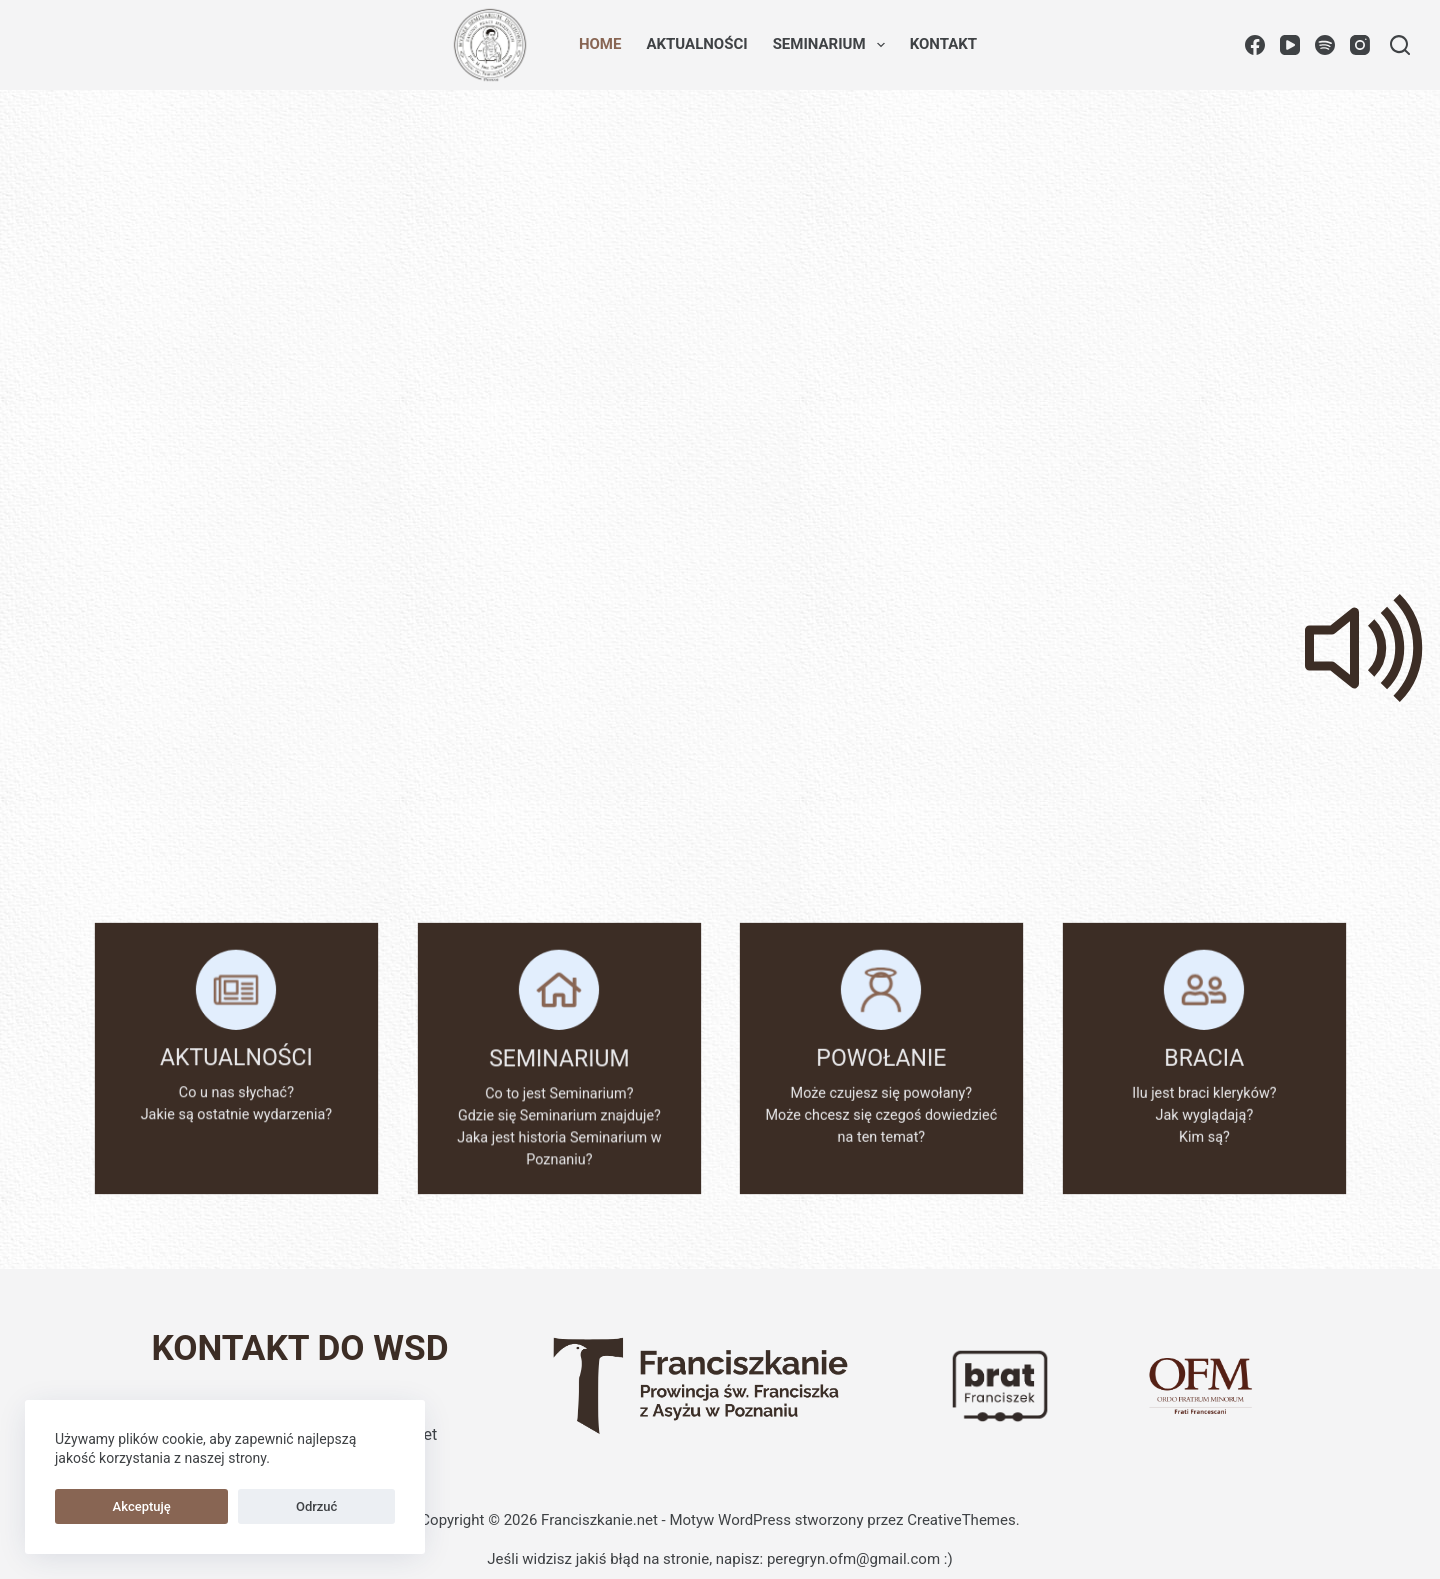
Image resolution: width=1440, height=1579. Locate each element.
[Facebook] (1255, 45)
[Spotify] (1325, 45)
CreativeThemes (961, 1520)
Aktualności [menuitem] (696, 44)
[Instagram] (1360, 45)
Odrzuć (203, 1506)
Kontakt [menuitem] (943, 44)
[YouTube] (1290, 45)
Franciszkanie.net (599, 1520)
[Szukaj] (1400, 45)
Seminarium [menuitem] (833, 45)
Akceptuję (104, 1506)
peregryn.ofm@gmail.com (853, 1559)
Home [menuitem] (600, 44)
